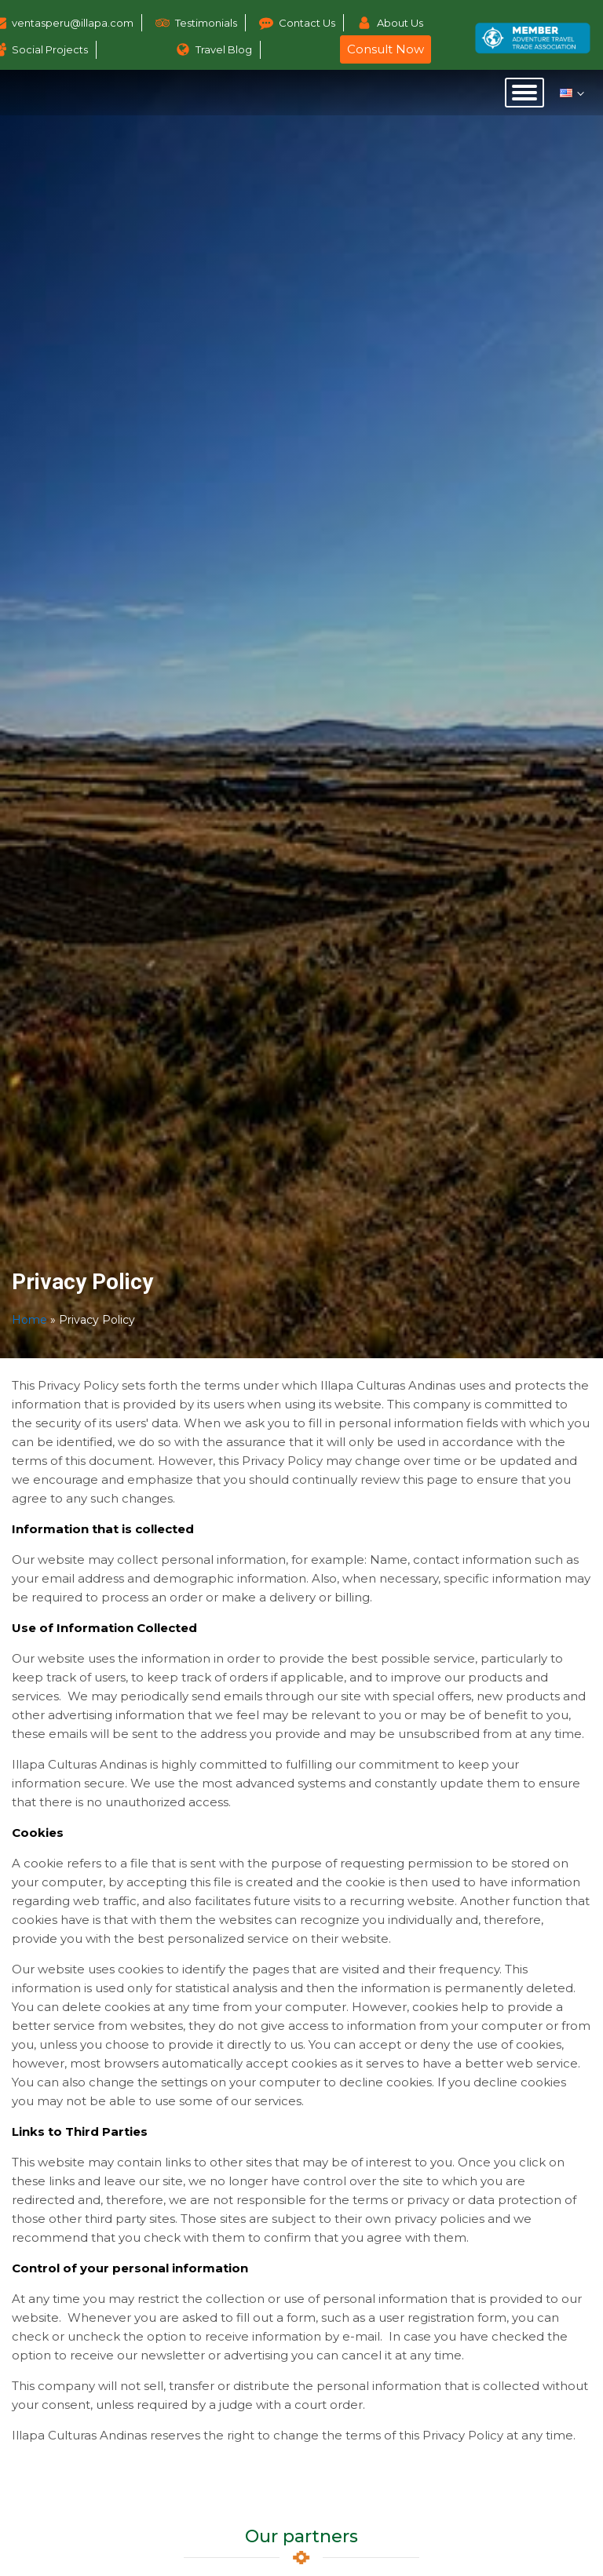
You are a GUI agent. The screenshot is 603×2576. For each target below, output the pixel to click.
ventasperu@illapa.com (72, 22)
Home (29, 1320)
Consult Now (385, 49)
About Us (400, 22)
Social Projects (50, 49)
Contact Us (307, 22)
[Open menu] (524, 92)
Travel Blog (224, 49)
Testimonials (206, 22)
